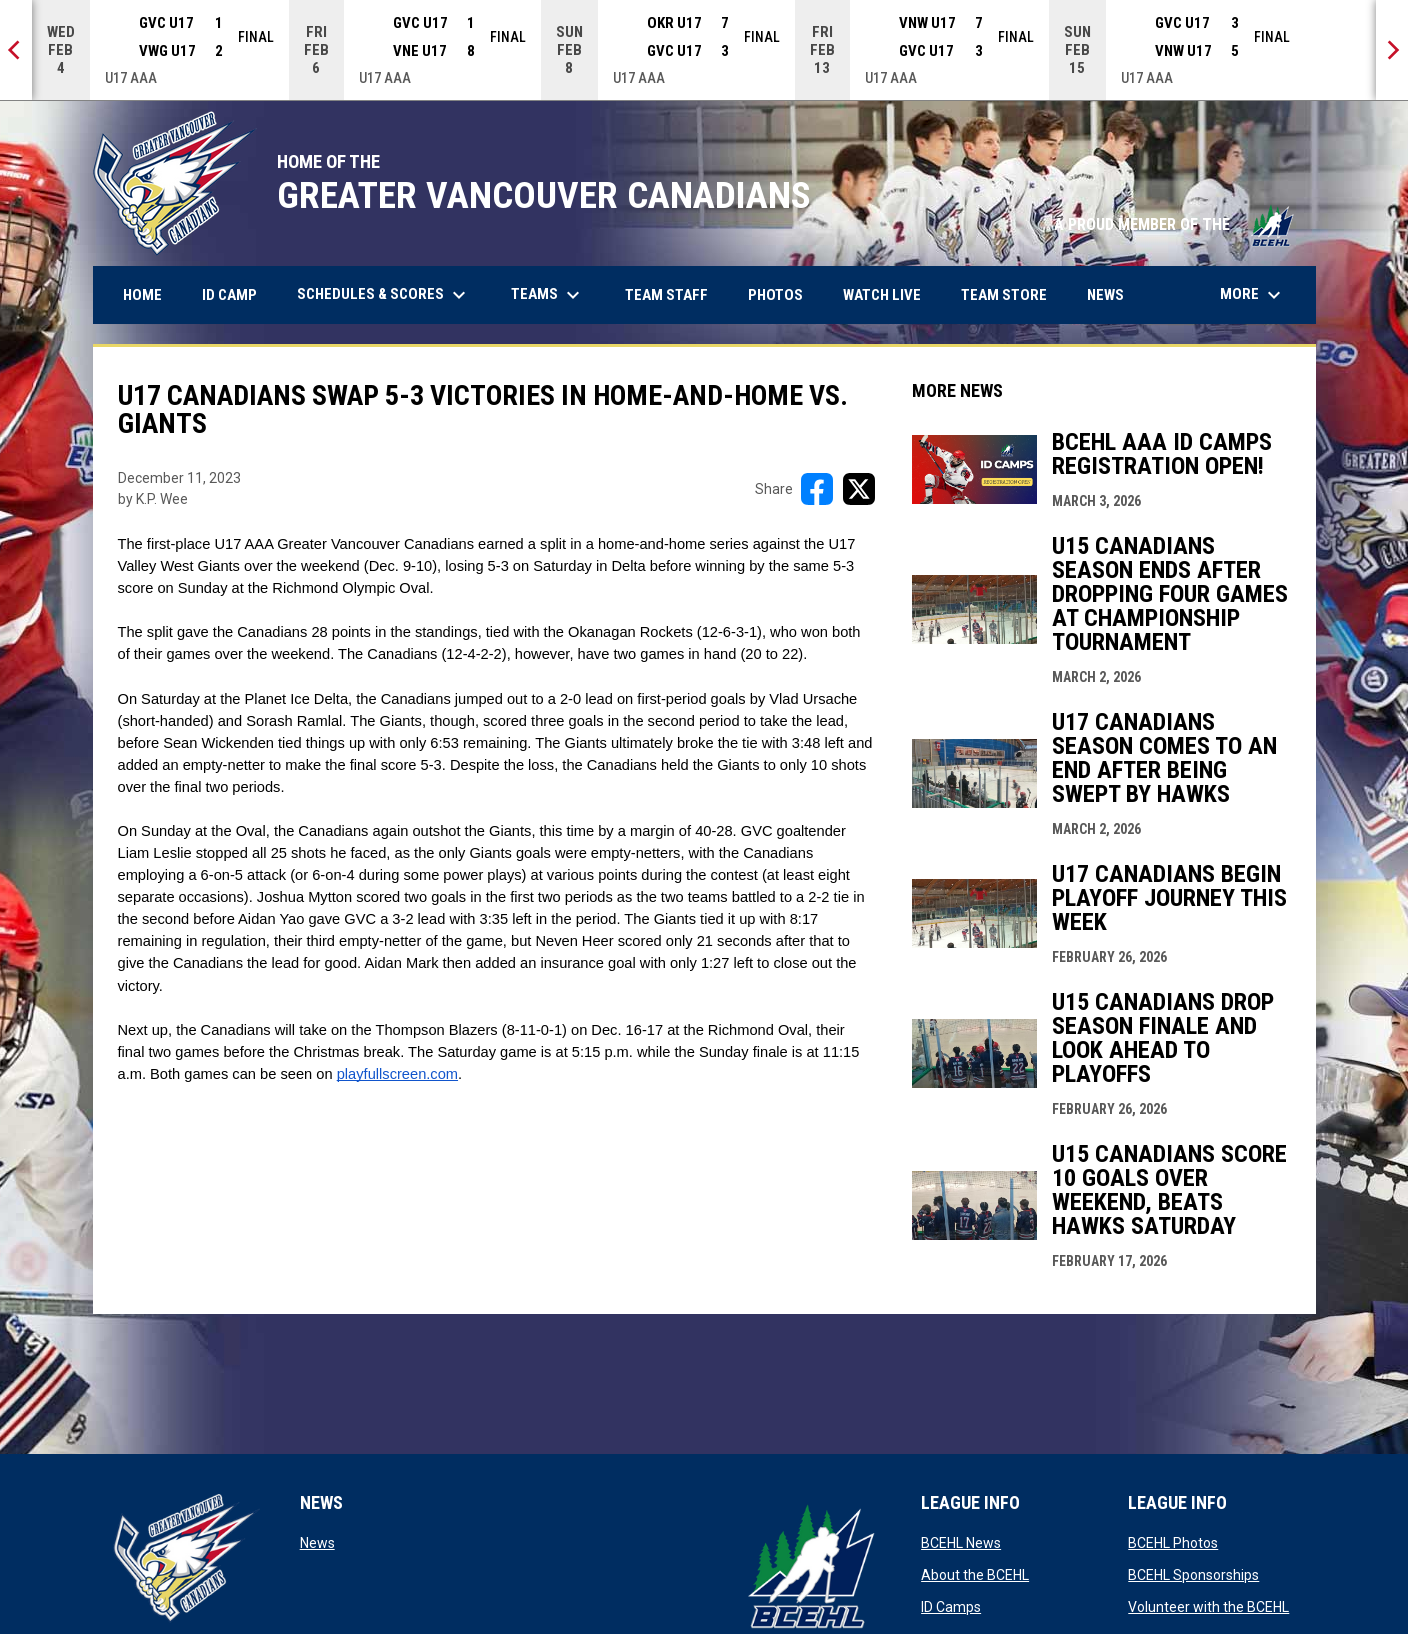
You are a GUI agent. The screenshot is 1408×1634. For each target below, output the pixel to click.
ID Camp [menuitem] (237, 294)
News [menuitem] (1105, 295)
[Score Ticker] (704, 50)
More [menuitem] (1253, 295)
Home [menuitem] (142, 295)
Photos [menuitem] (783, 294)
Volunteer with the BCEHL (1208, 1607)
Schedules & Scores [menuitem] (384, 295)
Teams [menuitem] (548, 295)
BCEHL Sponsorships (1193, 1575)
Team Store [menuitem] (1011, 294)
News (317, 1543)
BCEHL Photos (1173, 1543)
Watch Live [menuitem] (889, 294)
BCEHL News (961, 1543)
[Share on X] (859, 489)
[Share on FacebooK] (817, 489)
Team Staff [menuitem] (666, 295)
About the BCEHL (975, 1575)
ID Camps (951, 1607)
